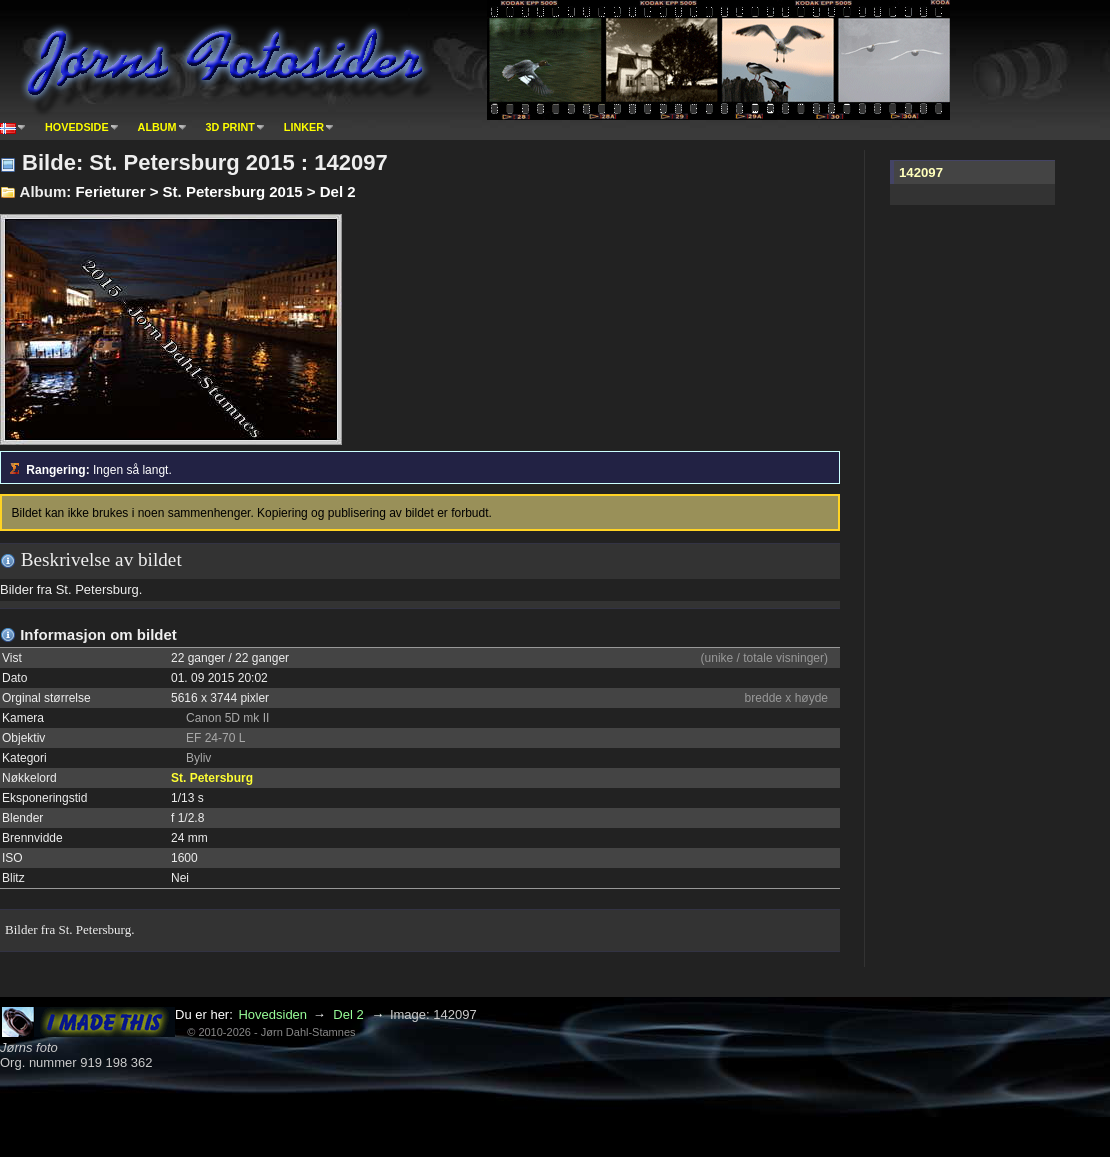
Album (157, 127)
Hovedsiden (272, 1014)
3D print (230, 127)
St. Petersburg (212, 778)
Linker (304, 127)
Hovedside (77, 127)
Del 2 (348, 1014)
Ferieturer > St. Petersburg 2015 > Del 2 (215, 191)
